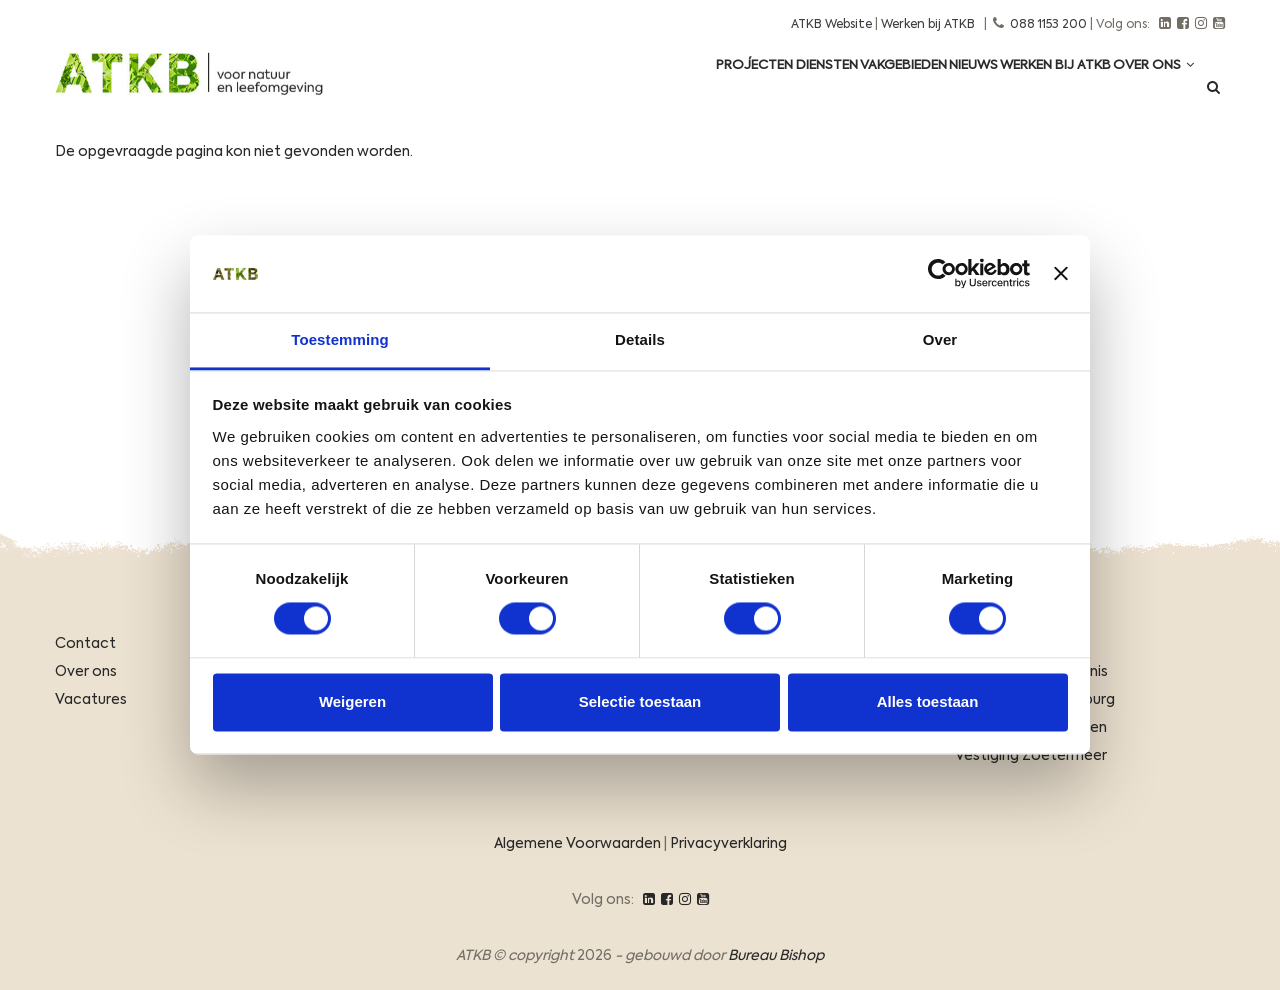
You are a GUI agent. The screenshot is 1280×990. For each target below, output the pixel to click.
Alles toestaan (928, 701)
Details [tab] (640, 339)
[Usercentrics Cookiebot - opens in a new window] (942, 274)
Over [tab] (940, 339)
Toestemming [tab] (340, 339)
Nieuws (929, 92)
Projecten (656, 92)
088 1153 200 (1048, 25)
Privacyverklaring (728, 844)
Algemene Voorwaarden (577, 844)
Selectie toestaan (640, 701)
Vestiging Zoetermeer (1031, 756)
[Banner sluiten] (1061, 274)
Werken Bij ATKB (1029, 92)
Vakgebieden (841, 92)
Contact (85, 644)
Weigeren (352, 701)
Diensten (746, 92)
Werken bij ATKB (928, 25)
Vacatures (91, 700)
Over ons (1144, 91)
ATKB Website (831, 25)
